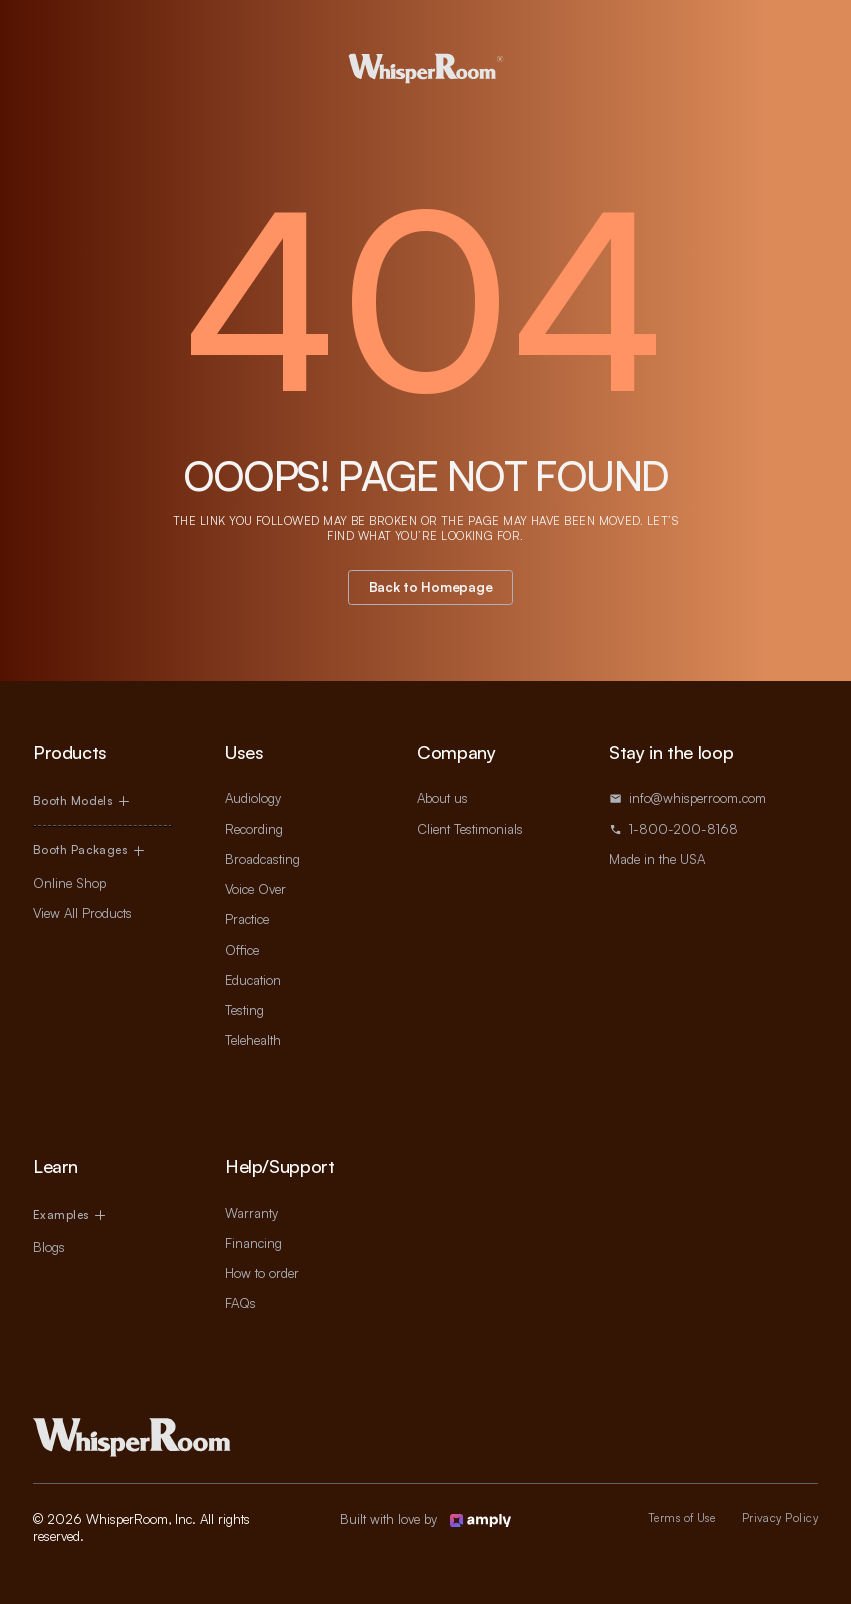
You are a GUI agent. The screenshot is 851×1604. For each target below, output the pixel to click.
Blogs (49, 1247)
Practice (247, 919)
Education (253, 980)
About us (442, 798)
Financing (253, 1243)
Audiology (253, 798)
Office (242, 950)
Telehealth (253, 1040)
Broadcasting (262, 859)
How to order (262, 1273)
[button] (102, 801)
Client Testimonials (470, 829)
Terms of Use (682, 1518)
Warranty (251, 1213)
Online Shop (69, 883)
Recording (254, 829)
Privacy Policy (780, 1518)
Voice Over (255, 889)
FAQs (240, 1303)
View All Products (82, 913)
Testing (244, 1010)
